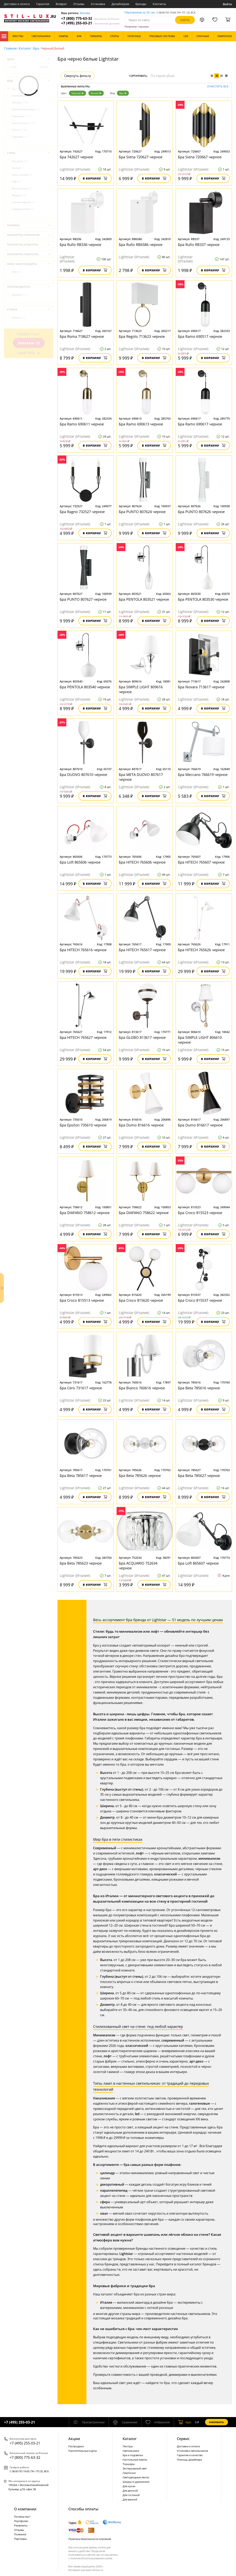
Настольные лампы (26, 109)
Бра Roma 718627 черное (82, 336)
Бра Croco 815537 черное (200, 1300)
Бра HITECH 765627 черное (83, 1037)
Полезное (20, 2534)
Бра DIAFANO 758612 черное (85, 1212)
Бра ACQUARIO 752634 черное (138, 1565)
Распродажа (76, 2446)
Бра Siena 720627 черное (140, 157)
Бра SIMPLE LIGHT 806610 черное (200, 1040)
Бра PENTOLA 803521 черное (144, 599)
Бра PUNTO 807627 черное (83, 599)
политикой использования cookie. (91, 2558)
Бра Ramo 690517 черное (200, 336)
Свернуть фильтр (77, 76)
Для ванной (130, 2499)
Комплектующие (25, 95)
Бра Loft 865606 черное (80, 862)
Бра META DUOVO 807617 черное (141, 777)
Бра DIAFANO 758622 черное (144, 1212)
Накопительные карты (82, 2451)
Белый (96, 93)
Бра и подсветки (133, 2455)
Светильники (24, 123)
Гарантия (42, 4)
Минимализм (22, 188)
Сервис (183, 2438)
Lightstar (19, 295)
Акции (74, 2438)
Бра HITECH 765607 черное (201, 862)
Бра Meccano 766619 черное (203, 774)
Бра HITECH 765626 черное (201, 949)
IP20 (17, 272)
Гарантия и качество (190, 2455)
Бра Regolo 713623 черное (142, 336)
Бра (36, 48)
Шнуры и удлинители (136, 2482)
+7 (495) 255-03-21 (90, 23)
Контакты (159, 4)
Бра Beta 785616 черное (199, 1387)
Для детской (130, 2490)
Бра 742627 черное (76, 157)
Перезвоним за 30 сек (139, 12)
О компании (25, 2509)
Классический (22, 174)
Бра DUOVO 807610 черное (83, 774)
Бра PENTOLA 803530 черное (203, 599)
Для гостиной (131, 2495)
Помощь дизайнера (189, 2459)
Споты (19, 130)
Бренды (140, 4)
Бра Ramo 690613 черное (141, 424)
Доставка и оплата (17, 4)
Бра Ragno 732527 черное (82, 511)
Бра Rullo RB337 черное (199, 244)
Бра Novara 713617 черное (201, 686)
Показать (29, 343)
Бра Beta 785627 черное (199, 1475)
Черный (77, 93)
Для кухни (129, 2486)
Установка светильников (192, 2451)
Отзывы (78, 4)
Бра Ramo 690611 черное (82, 424)
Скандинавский (23, 202)
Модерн (19, 195)
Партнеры (20, 2539)
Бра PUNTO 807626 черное (201, 511)
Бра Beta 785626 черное (140, 1475)
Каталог (4, 36)
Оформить (216, 2422)
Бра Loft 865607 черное (198, 1563)
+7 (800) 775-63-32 (90, 18)
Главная (10, 48)
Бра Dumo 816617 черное (200, 1125)
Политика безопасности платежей (89, 2539)
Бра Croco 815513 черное (82, 1300)
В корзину (95, 178)
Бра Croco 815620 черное (141, 1300)
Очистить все (218, 86)
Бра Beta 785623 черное (81, 1563)
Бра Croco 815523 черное (200, 1212)
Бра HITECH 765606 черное (142, 862)
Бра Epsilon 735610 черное (83, 1125)
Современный (23, 209)
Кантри (18, 168)
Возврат (61, 4)
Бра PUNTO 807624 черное (142, 511)
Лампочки (129, 2473)
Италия (19, 317)
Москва (85, 13)
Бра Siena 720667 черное (200, 157)
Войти (227, 4)
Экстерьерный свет (135, 2468)
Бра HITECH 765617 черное (142, 949)
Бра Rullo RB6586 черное (140, 244)
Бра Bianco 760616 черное (142, 1387)
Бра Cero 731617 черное (81, 1387)
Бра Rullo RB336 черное (80, 244)
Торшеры (20, 136)
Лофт (17, 181)
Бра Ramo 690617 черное (200, 424)
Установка (98, 4)
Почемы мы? (22, 2516)
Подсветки (21, 116)
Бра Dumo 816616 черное (141, 1125)
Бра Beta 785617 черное (81, 1475)
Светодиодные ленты (136, 2477)
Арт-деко (19, 161)
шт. (185, 2422)
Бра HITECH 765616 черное (83, 949)
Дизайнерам (120, 4)
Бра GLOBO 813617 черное (142, 1037)
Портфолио (21, 2521)
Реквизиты (21, 2525)
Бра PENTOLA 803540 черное (85, 686)
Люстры (20, 102)
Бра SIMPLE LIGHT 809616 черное (141, 689)
